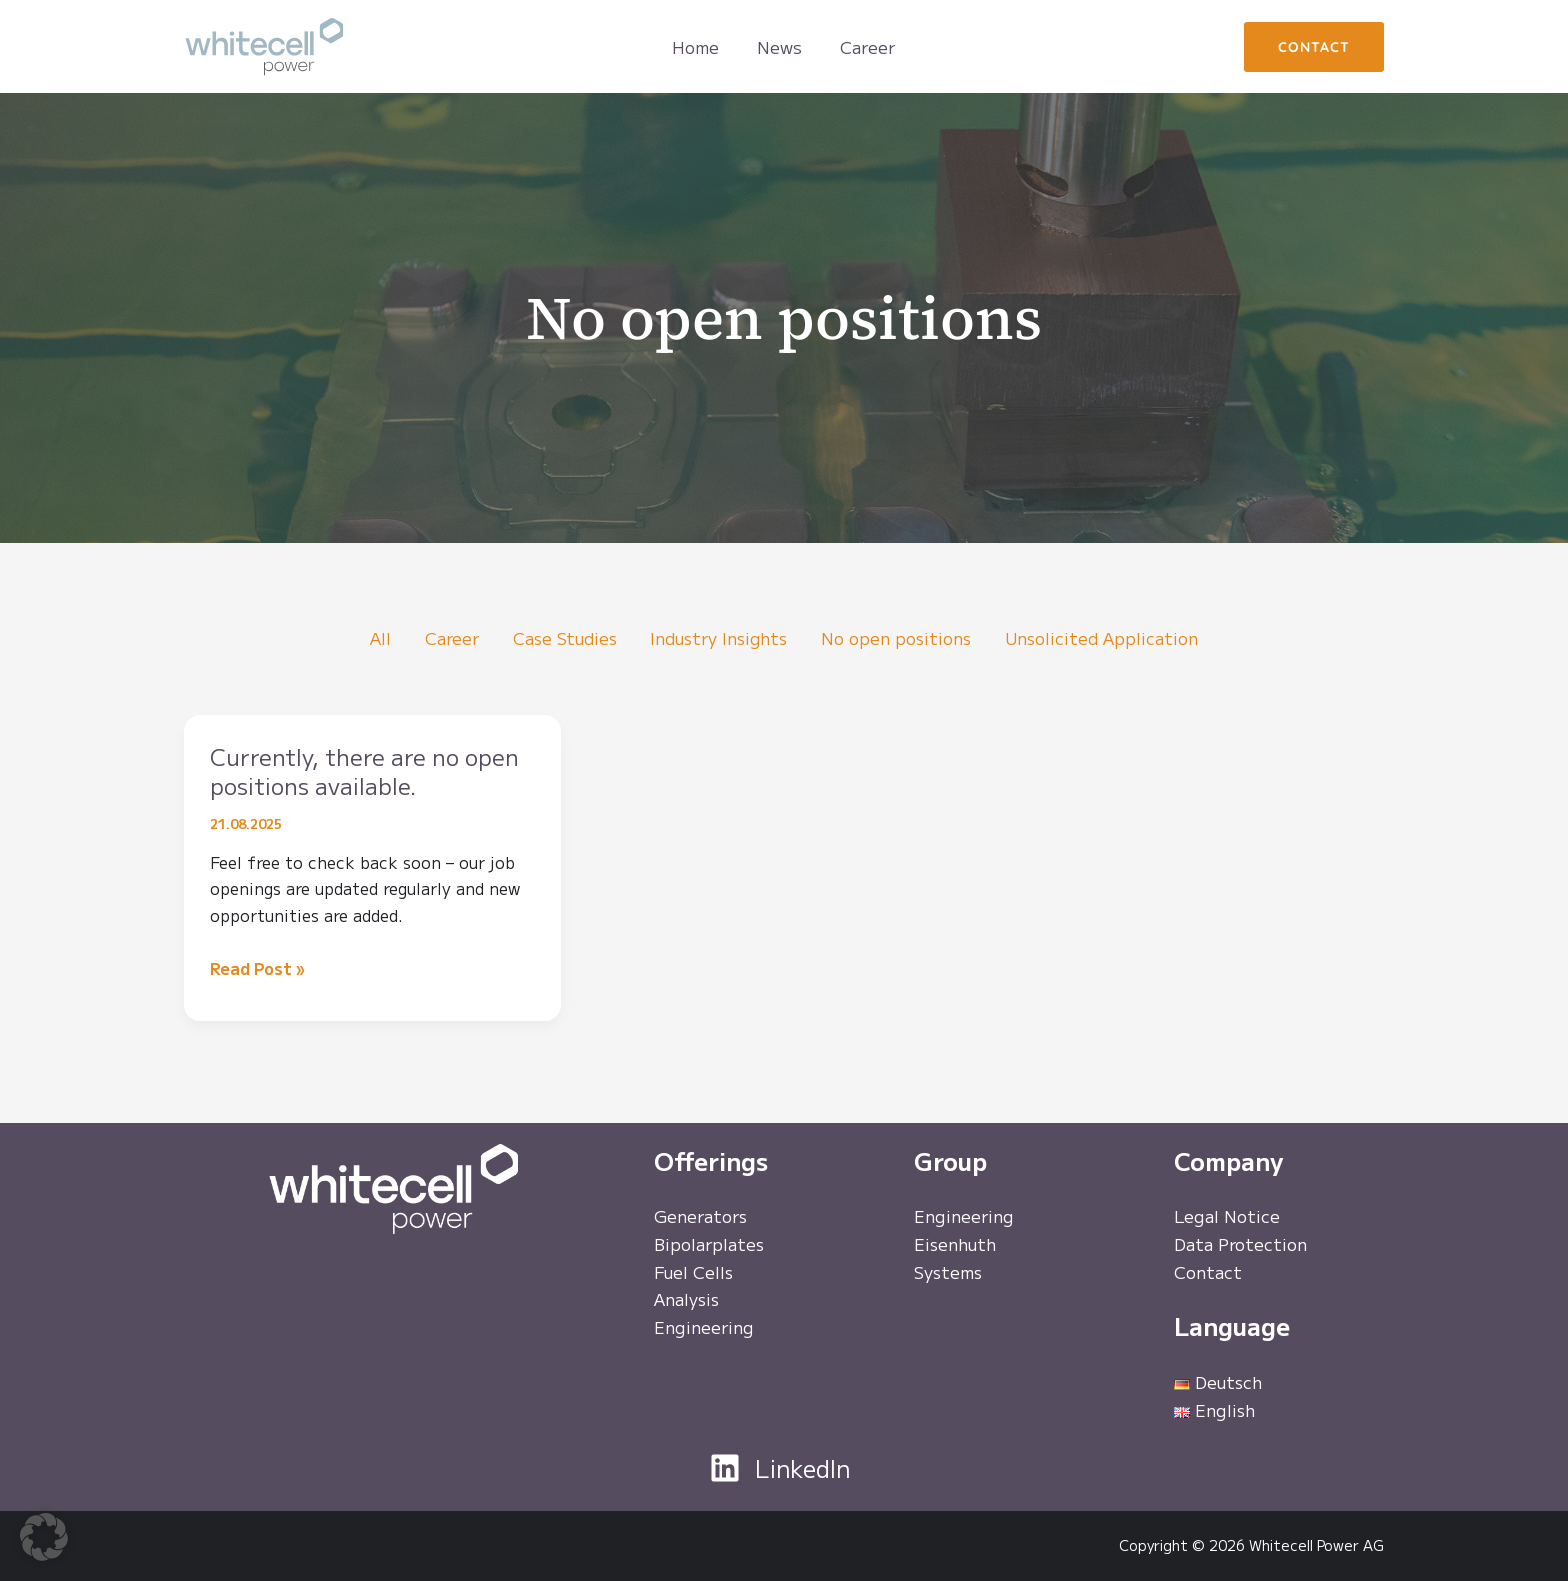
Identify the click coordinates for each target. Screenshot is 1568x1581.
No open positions (901, 638)
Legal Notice (1227, 1217)
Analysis (687, 1301)
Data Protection (1241, 1245)
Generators (702, 1217)
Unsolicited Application (1109, 638)
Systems (949, 1273)
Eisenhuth (955, 1245)
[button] (1314, 47)
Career (444, 638)
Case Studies (559, 638)
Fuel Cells (694, 1273)
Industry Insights (719, 638)
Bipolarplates (710, 1245)
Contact (1208, 1273)
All (371, 638)
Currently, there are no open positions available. (353, 771)
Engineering (704, 1329)
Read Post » (257, 969)
